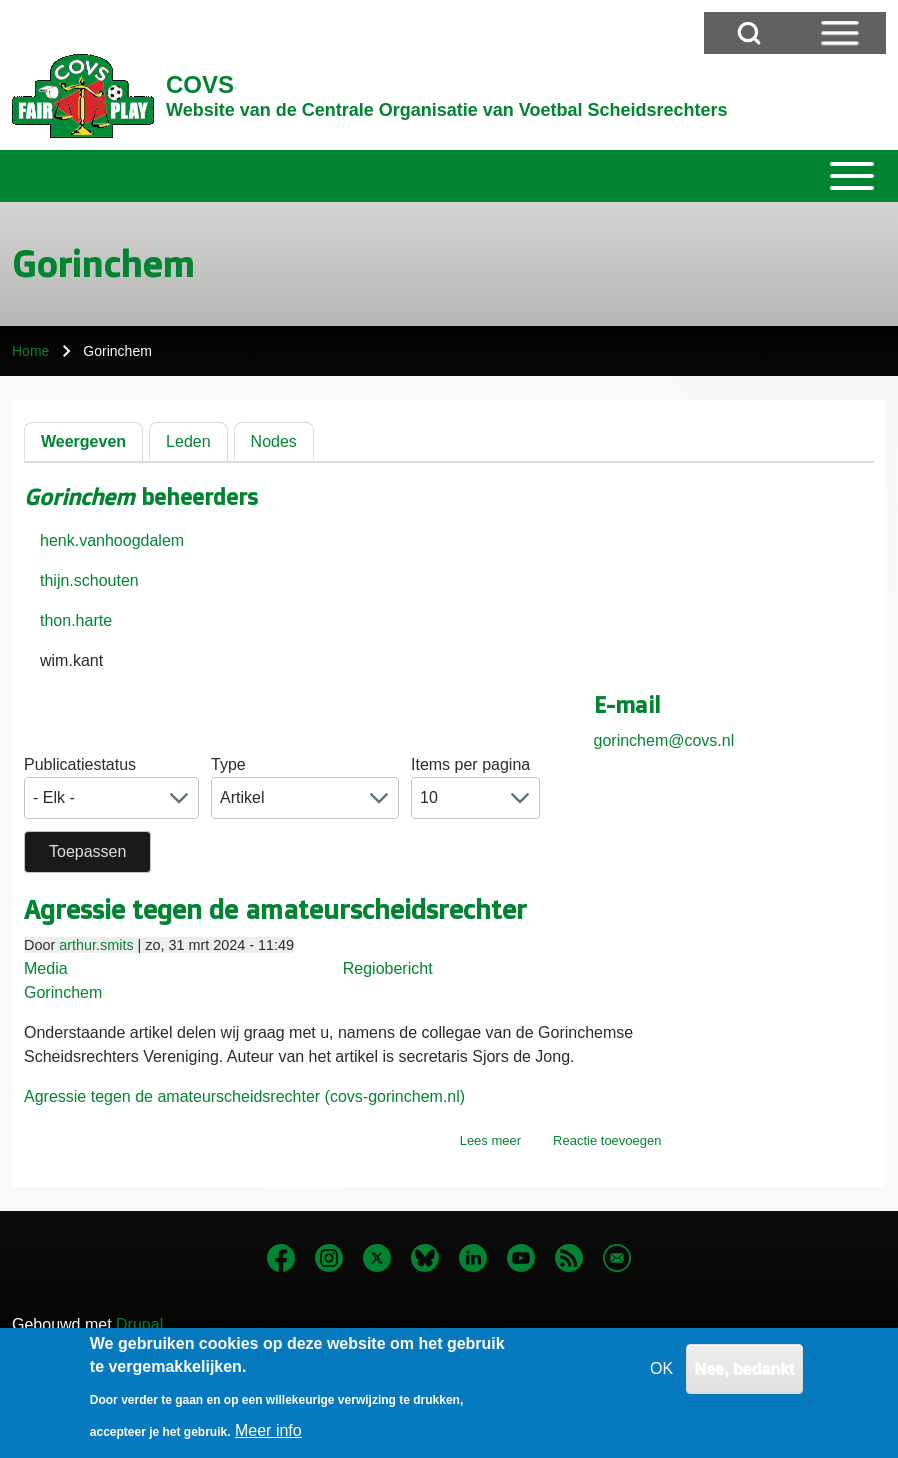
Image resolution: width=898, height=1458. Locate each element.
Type (228, 764)
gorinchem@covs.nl (664, 740)
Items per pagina (470, 764)
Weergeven (83, 441)
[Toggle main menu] (449, 176)
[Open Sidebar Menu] (840, 33)
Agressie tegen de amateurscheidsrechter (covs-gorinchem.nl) (244, 1096)
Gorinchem (63, 992)
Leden (188, 441)
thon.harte (76, 620)
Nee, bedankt (745, 1371)
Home (30, 351)
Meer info (268, 1433)
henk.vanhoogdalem (112, 540)
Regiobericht (388, 968)
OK (661, 1371)
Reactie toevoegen (607, 1140)
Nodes (274, 441)
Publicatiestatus (80, 764)
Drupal (139, 1324)
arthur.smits (96, 945)
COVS (200, 84)
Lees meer (490, 1140)
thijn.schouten (89, 580)
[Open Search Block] (749, 33)
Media (46, 968)
